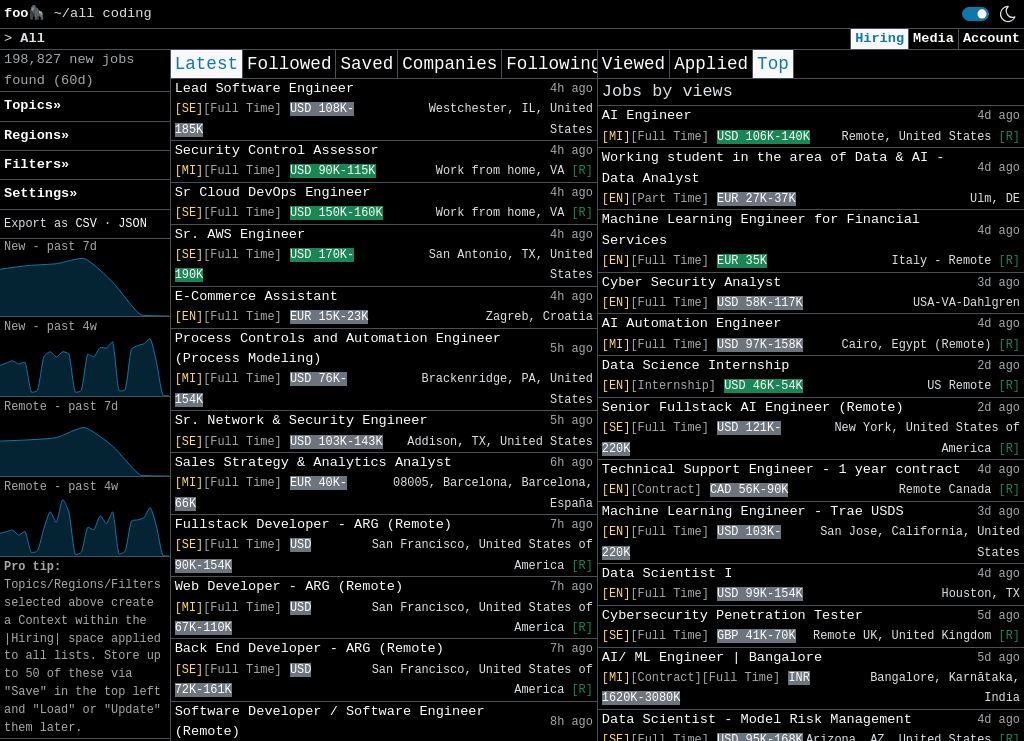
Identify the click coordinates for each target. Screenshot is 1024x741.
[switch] (975, 14)
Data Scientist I (667, 573)
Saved (366, 64)
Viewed (633, 64)
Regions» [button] (36, 135)
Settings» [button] (40, 193)
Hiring (879, 38)
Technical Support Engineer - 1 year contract (781, 469)
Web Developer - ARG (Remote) (289, 586)
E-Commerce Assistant (256, 296)
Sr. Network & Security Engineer (301, 420)
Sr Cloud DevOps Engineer (273, 192)
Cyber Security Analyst (691, 282)
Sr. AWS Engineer (240, 234)
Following (553, 64)
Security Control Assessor (277, 150)
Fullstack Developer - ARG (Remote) (313, 524)
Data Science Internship (696, 365)
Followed (289, 64)
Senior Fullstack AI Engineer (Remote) (753, 407)
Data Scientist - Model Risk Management (757, 719)
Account (991, 38)
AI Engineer (647, 115)
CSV (85, 224)
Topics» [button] (32, 105)
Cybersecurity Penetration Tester (732, 615)
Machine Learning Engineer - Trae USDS (753, 511)
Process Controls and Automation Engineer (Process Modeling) (338, 348)
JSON (132, 224)
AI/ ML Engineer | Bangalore (712, 657)
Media (933, 38)
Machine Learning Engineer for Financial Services (761, 229)
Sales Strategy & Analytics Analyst (313, 462)
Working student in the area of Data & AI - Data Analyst (773, 167)
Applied (711, 64)
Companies (449, 64)
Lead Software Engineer (264, 88)
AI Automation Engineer (691, 323)
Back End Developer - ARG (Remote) (309, 648)
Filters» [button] (36, 164)
